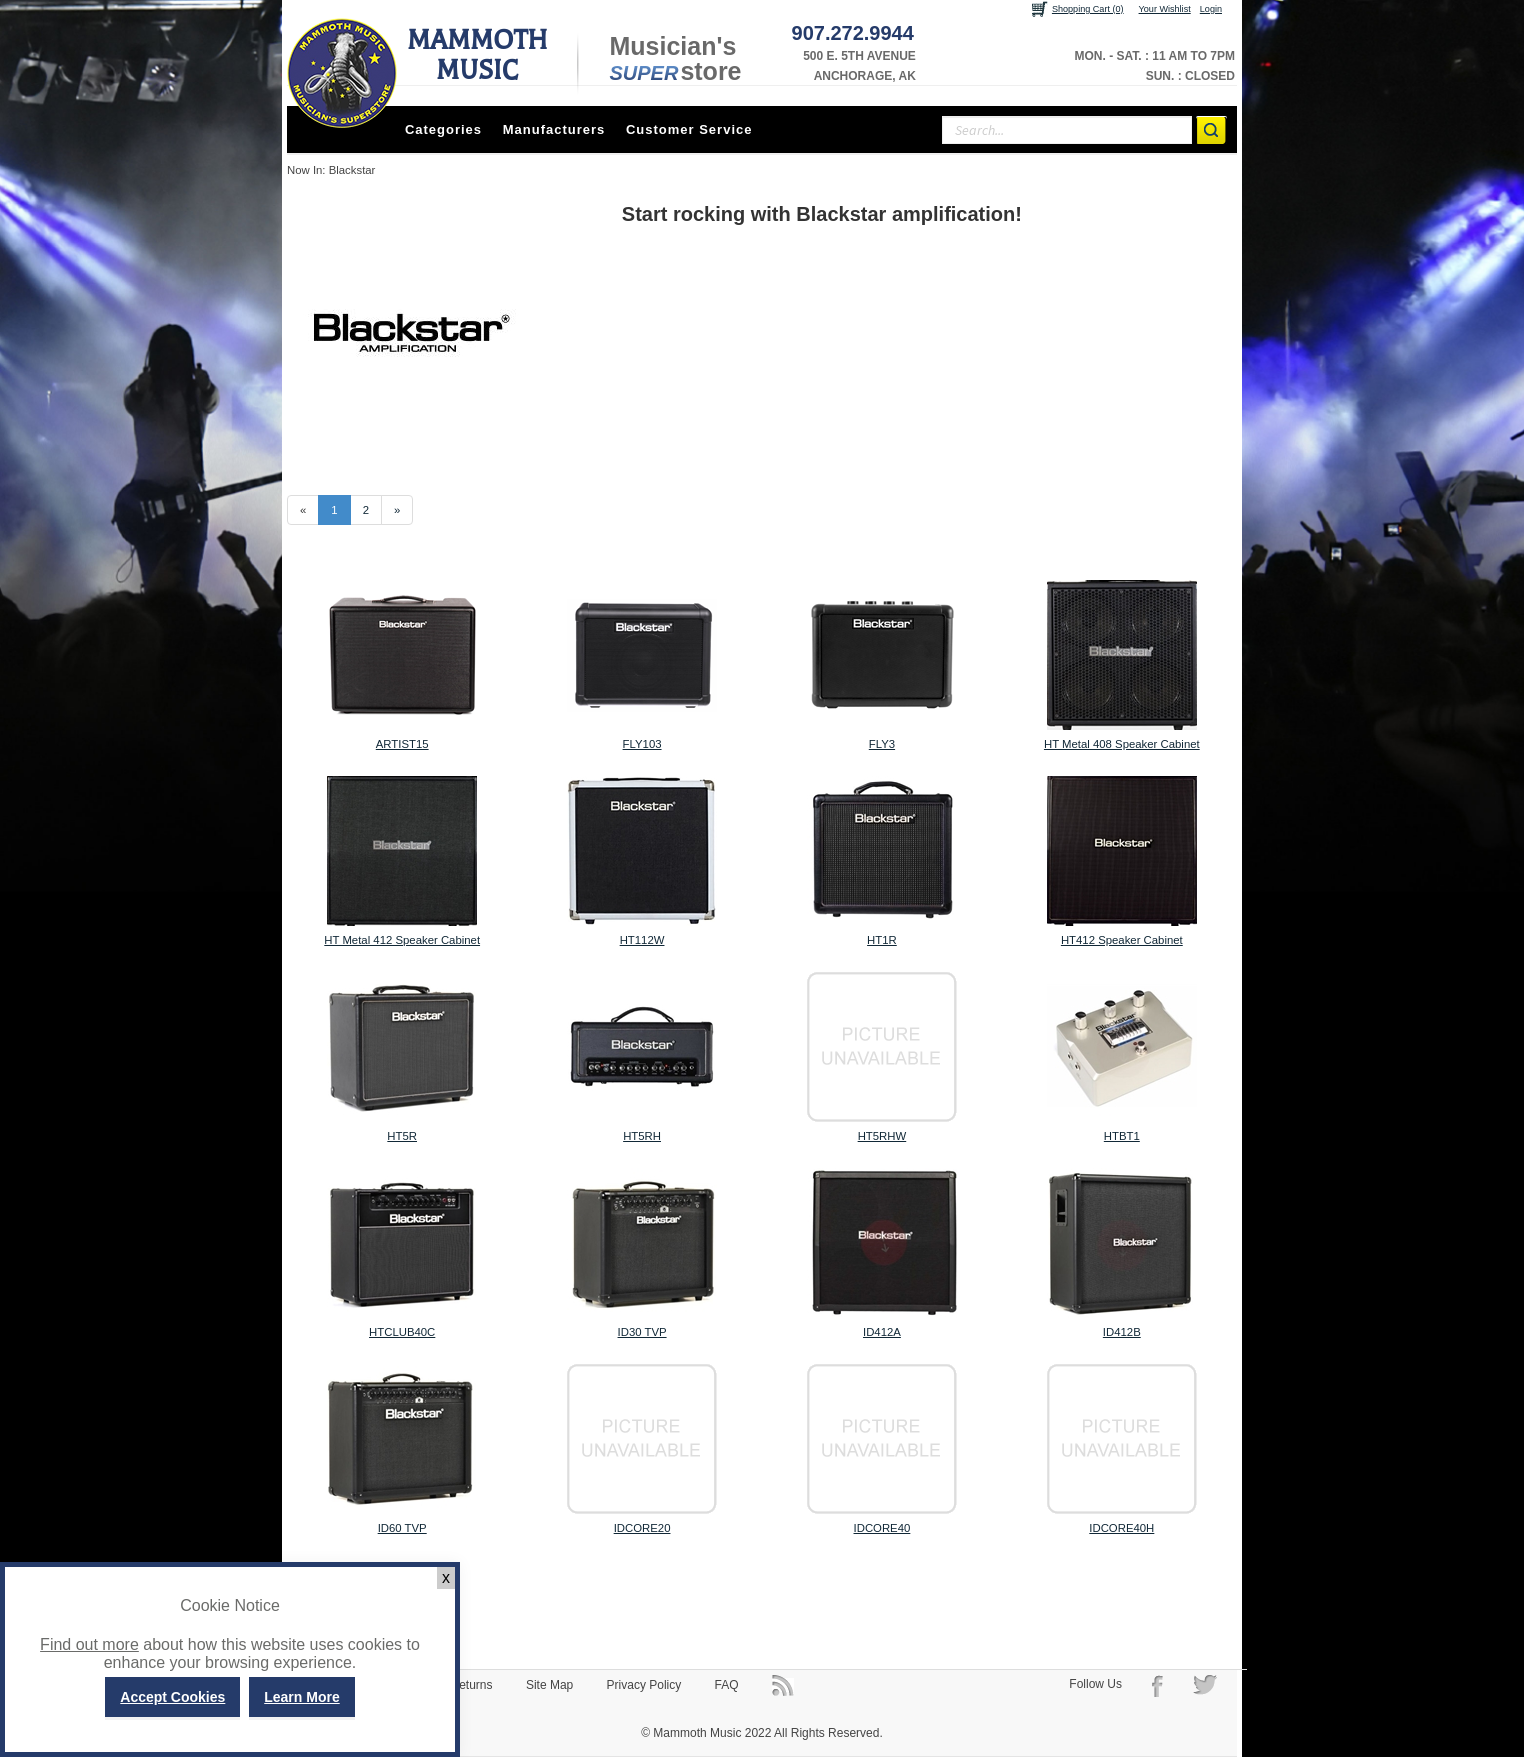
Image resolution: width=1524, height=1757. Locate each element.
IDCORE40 (882, 1528)
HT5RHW (882, 1136)
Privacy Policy (644, 1685)
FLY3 (882, 744)
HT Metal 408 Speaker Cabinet (1122, 744)
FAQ (727, 1685)
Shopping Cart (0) (1088, 9)
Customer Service (689, 129)
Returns (472, 1685)
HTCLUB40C (402, 1332)
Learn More (301, 1697)
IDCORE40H (1121, 1528)
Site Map (549, 1685)
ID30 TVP (642, 1332)
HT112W (642, 940)
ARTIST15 (402, 744)
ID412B (1122, 1332)
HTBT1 (1122, 1136)
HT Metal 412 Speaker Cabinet (402, 940)
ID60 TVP (402, 1528)
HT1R (882, 940)
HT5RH (642, 1136)
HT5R (402, 1136)
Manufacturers (554, 129)
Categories (443, 129)
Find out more (89, 1644)
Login (1211, 9)
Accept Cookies (172, 1697)
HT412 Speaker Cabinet (1122, 940)
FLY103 (642, 744)
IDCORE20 (642, 1528)
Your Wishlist (1165, 9)
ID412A (882, 1332)
